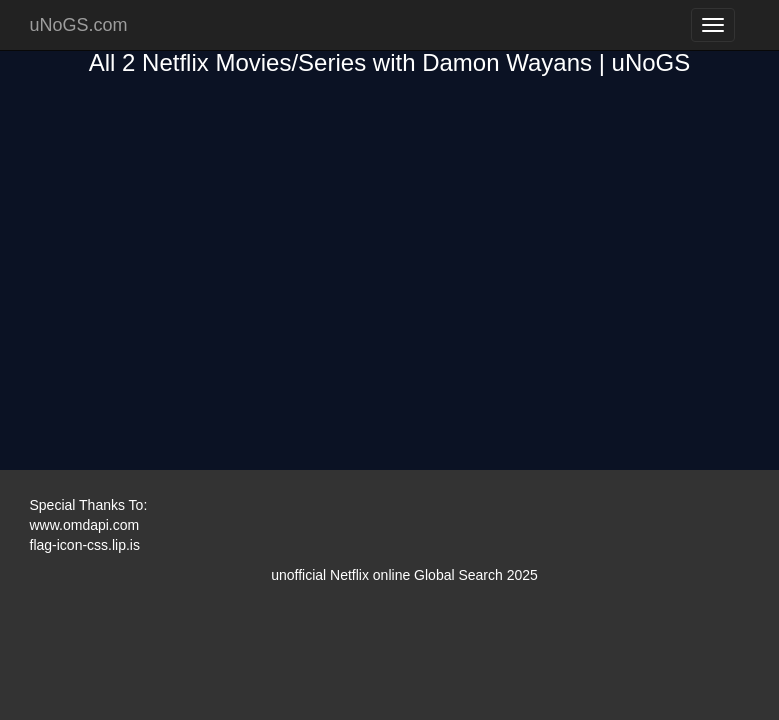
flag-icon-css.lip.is (85, 545)
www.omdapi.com (85, 525)
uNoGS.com (79, 25)
